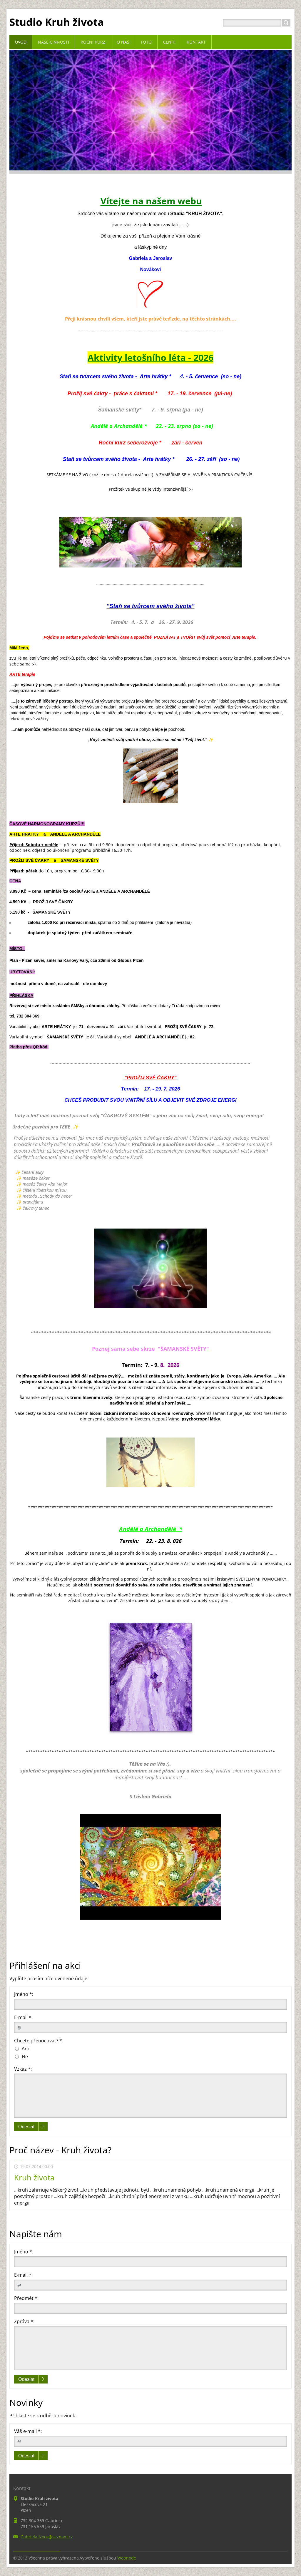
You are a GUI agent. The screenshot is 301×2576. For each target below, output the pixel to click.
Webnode (126, 2558)
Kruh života (34, 2177)
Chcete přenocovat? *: (38, 2040)
